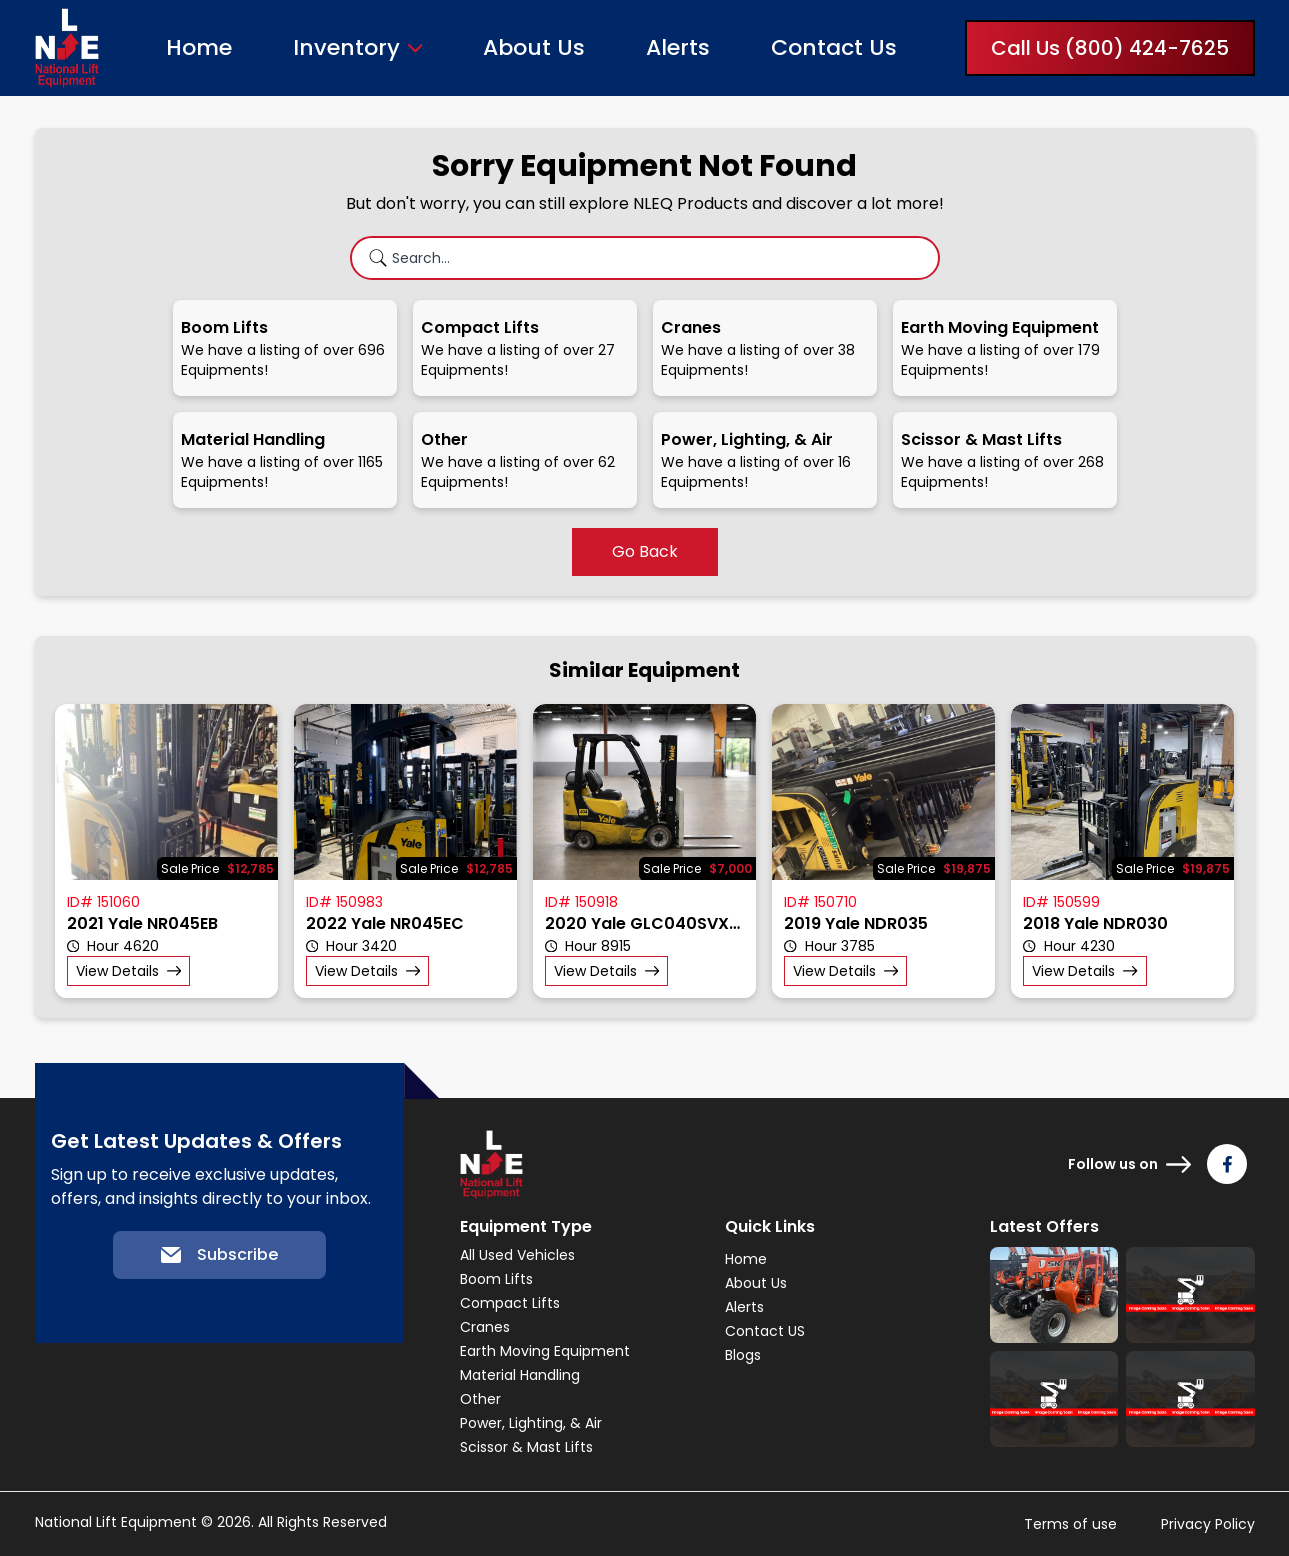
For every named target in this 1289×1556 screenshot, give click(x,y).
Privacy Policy (1208, 1524)
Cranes (485, 1327)
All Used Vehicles (517, 1255)
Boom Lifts (496, 1279)
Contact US (765, 1331)
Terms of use (1070, 1524)
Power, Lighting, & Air (531, 1423)
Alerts (678, 47)
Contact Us (834, 47)
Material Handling (520, 1375)
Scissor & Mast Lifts (526, 1447)
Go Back (645, 551)
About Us (534, 47)
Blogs (743, 1355)
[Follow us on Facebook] (1227, 1164)
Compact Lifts (510, 1303)
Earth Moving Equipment (545, 1351)
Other (480, 1399)
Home (199, 47)
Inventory (346, 48)
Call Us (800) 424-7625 (1110, 48)
